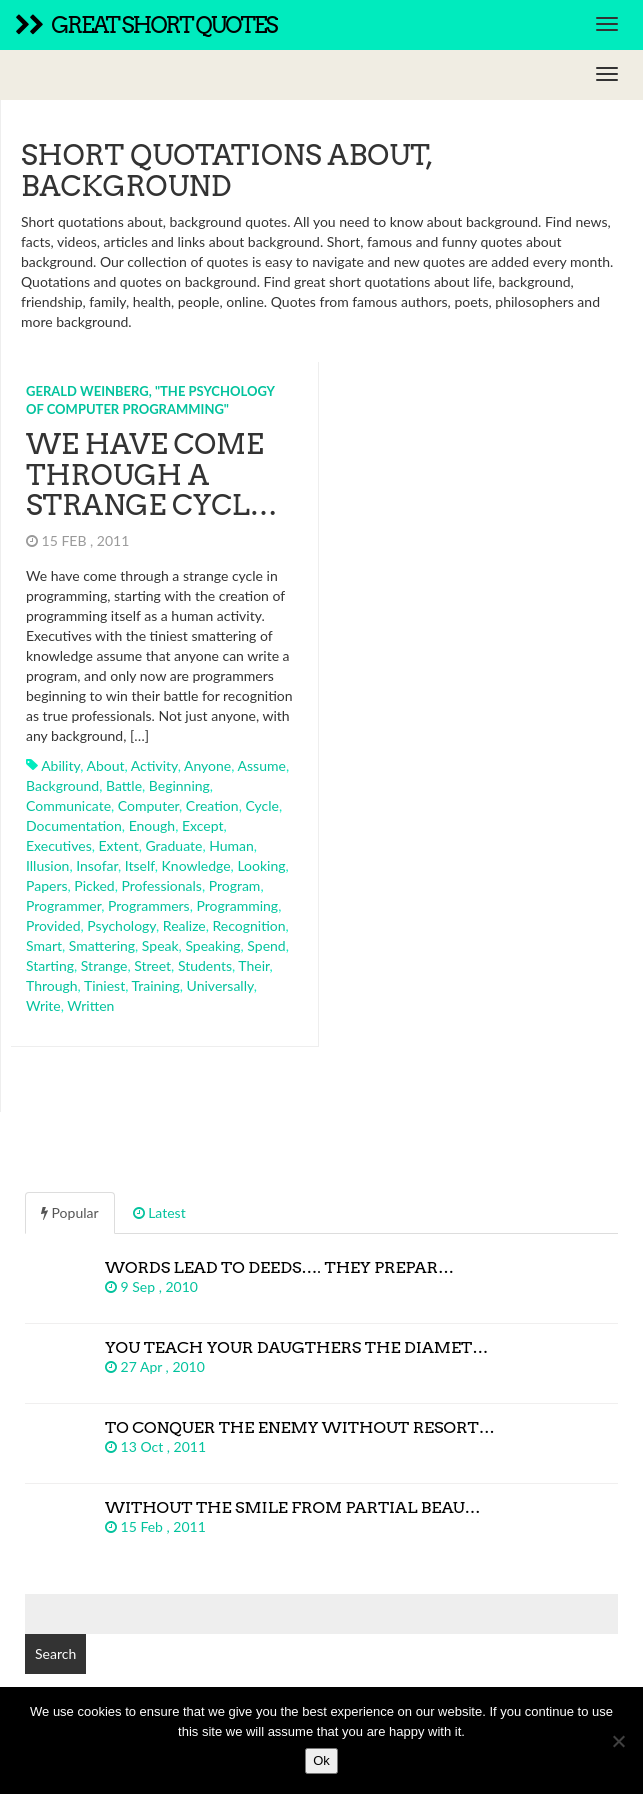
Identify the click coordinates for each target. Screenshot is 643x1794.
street (152, 965)
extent (119, 845)
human (231, 845)
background (62, 785)
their (253, 965)
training (156, 985)
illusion (47, 865)
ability (60, 765)
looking (261, 865)
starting (50, 965)
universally (220, 985)
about (105, 765)
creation (212, 805)
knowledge (196, 865)
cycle (262, 805)
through (52, 985)
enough (152, 825)
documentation (74, 825)
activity (154, 765)
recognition (249, 925)
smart (44, 945)
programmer (63, 905)
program (235, 885)
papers (47, 885)
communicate (68, 805)
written (90, 1005)
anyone (207, 765)
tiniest (104, 985)
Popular (70, 1212)
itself (140, 865)
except (202, 825)
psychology (121, 925)
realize (184, 925)
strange (104, 965)
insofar (97, 865)
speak (160, 945)
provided (53, 925)
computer (148, 805)
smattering (102, 945)
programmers (149, 905)
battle (124, 785)
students (205, 965)
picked (94, 885)
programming (237, 905)
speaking (212, 945)
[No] (618, 1741)
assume (262, 765)
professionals (161, 885)
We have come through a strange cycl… (152, 475)
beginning (179, 785)
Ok (321, 1760)
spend (266, 945)
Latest (159, 1212)
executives (59, 845)
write (43, 1005)
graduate (173, 845)
